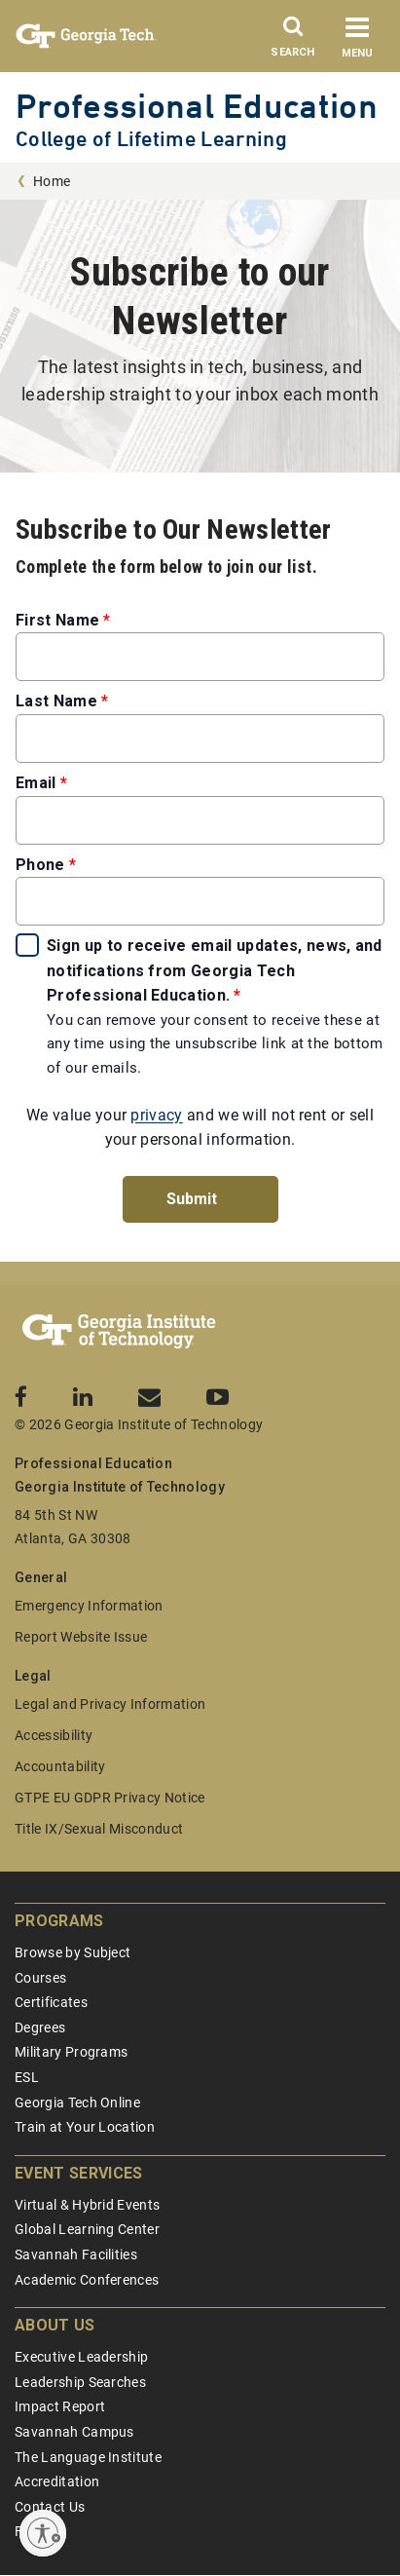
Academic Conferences (87, 2280)
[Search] (293, 42)
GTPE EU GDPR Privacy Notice (110, 1797)
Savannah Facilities (76, 2254)
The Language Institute (88, 2457)
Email (36, 783)
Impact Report (60, 2406)
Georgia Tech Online (77, 2102)
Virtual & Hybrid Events (87, 2205)
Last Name (56, 701)
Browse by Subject (72, 1952)
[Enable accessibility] (42, 2533)
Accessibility (53, 1735)
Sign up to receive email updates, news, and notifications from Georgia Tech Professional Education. (214, 970)
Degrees (40, 2027)
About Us (55, 2325)
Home (51, 181)
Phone (40, 864)
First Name (57, 620)
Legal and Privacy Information (110, 1704)
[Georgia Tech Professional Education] (119, 1332)
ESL (27, 2077)
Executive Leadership (81, 2357)
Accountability (60, 1766)
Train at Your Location (85, 2127)
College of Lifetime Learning (151, 139)
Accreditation (57, 2481)
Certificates (51, 2002)
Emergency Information (89, 1605)
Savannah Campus (74, 2432)
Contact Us (50, 2507)
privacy (156, 1115)
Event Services (78, 2173)
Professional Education (197, 106)
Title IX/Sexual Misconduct (99, 1829)
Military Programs (71, 2052)
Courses (40, 1978)
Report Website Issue (81, 1637)
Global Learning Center (87, 2229)
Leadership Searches (80, 2382)
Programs (59, 1921)
